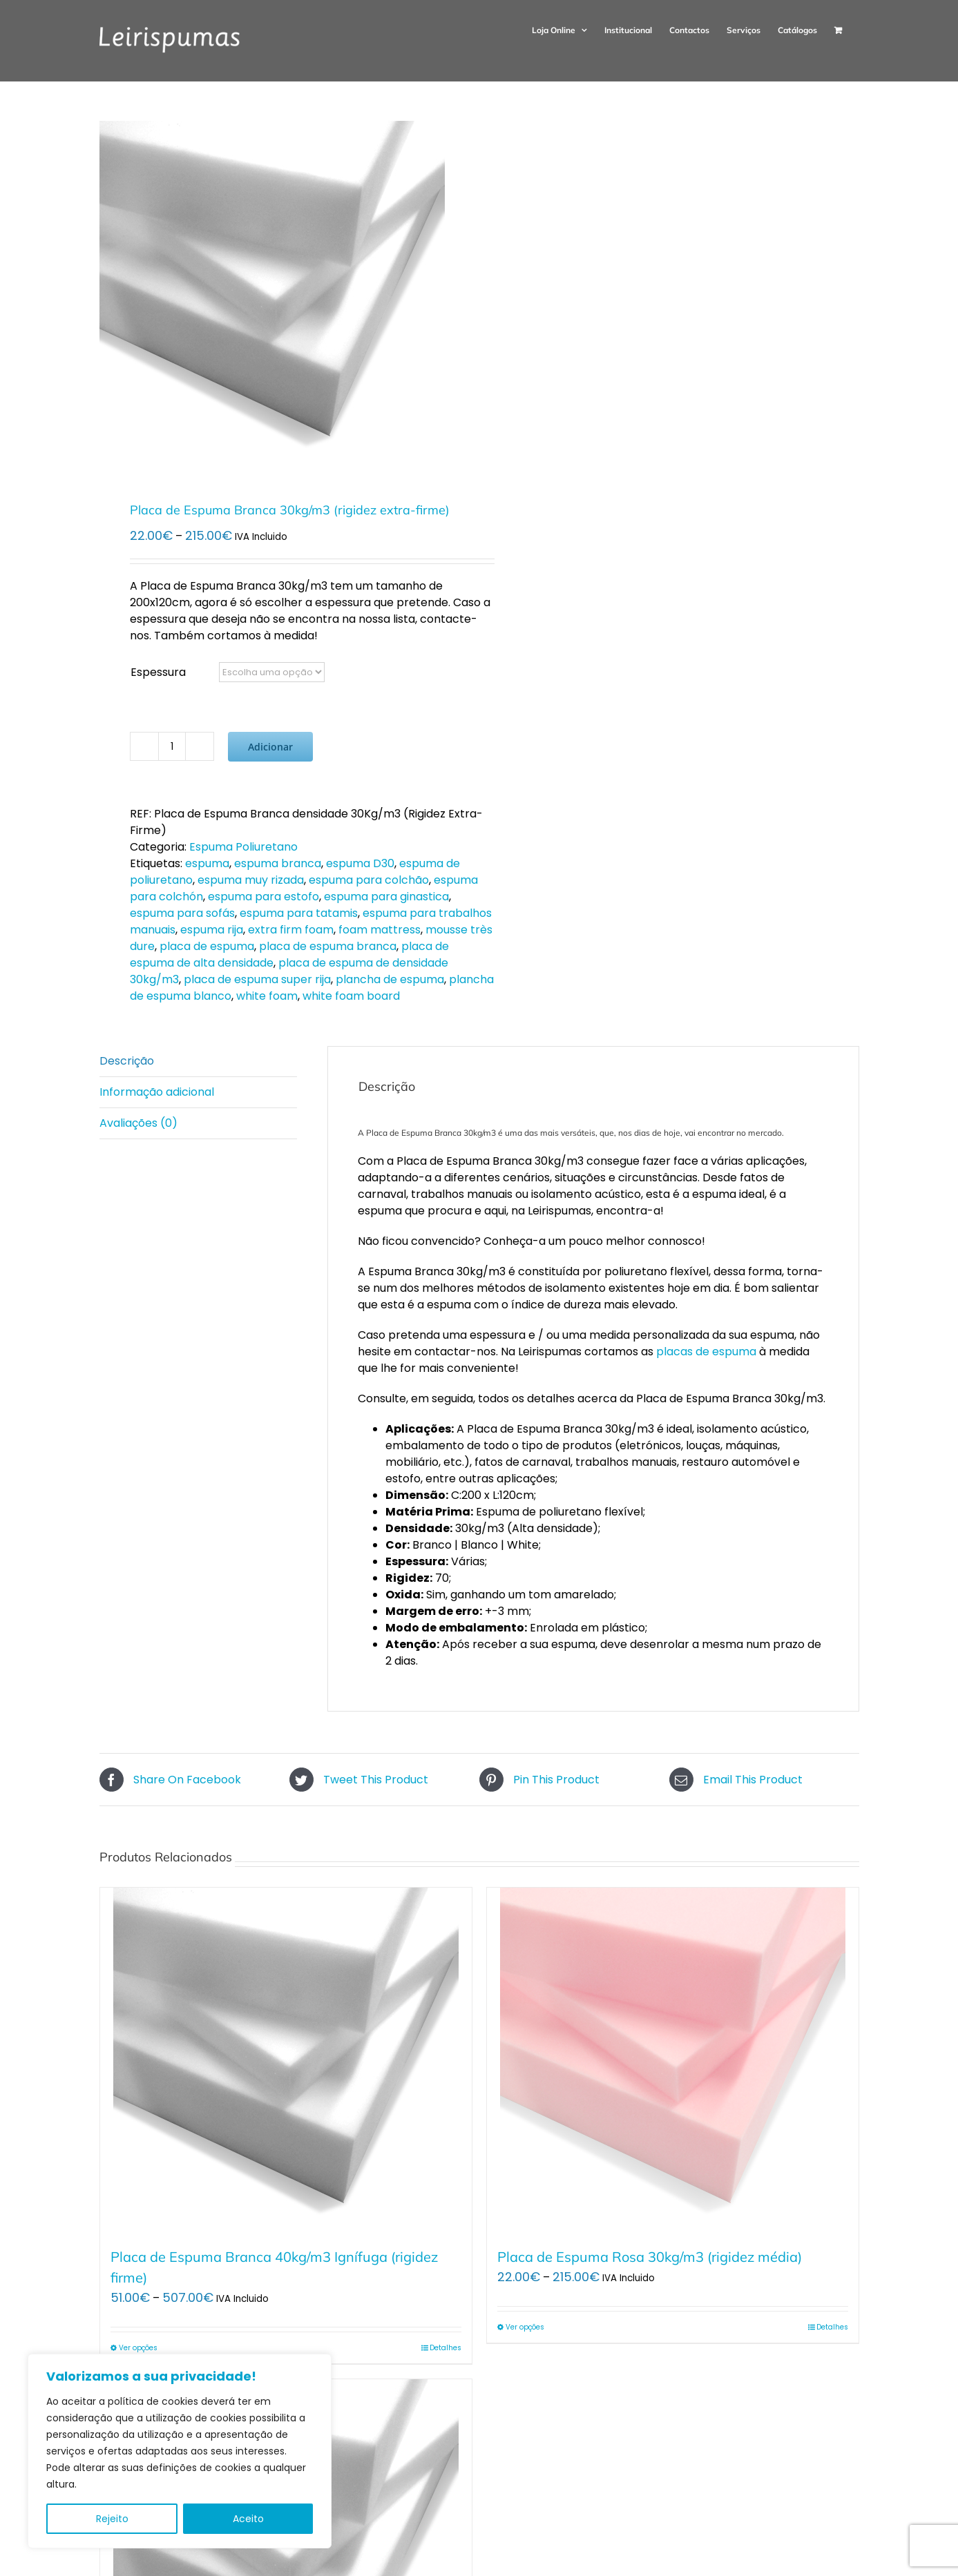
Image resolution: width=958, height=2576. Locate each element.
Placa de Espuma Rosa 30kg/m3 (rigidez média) (649, 2256)
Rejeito (112, 2519)
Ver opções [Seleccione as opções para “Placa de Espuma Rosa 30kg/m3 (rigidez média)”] (525, 2327)
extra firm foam (291, 930)
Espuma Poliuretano (243, 847)
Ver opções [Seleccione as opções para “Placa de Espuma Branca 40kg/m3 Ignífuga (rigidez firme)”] (138, 2348)
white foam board (351, 996)
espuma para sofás (182, 913)
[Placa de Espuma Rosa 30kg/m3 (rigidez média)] (673, 2060)
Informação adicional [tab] (156, 1092)
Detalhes (445, 2348)
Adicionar (270, 746)
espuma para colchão (369, 880)
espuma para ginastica (386, 896)
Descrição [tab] (126, 1061)
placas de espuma (706, 1351)
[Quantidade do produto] (172, 746)
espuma (207, 863)
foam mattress (379, 930)
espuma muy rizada (251, 880)
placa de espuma (207, 946)
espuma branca (277, 863)
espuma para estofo (263, 896)
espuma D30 (360, 863)
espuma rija (211, 930)
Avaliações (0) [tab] (138, 1123)
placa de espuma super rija (257, 979)
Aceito (248, 2519)
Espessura (158, 672)
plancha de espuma (390, 979)
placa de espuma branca (327, 946)
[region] (180, 2451)
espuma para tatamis (299, 913)
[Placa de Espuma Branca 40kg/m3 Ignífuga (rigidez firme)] (286, 2060)
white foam (267, 996)
